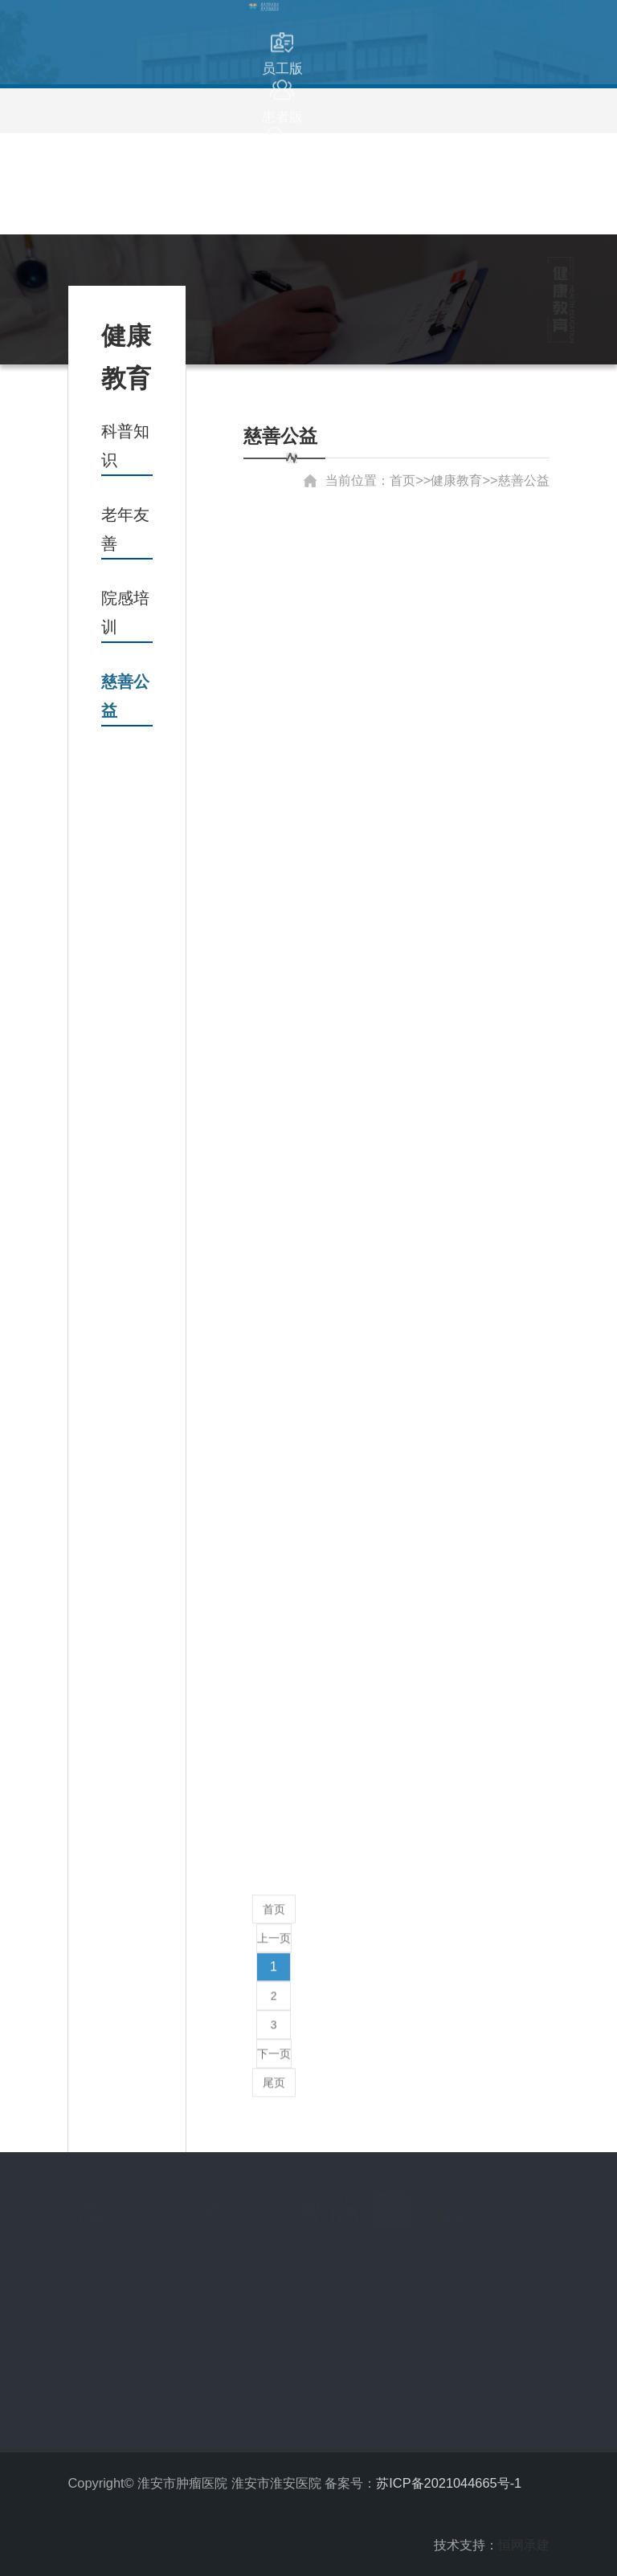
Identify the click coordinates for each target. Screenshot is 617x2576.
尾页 (274, 2076)
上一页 (274, 1932)
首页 (274, 1903)
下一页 (274, 2047)
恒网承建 (524, 2544)
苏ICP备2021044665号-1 (448, 2483)
